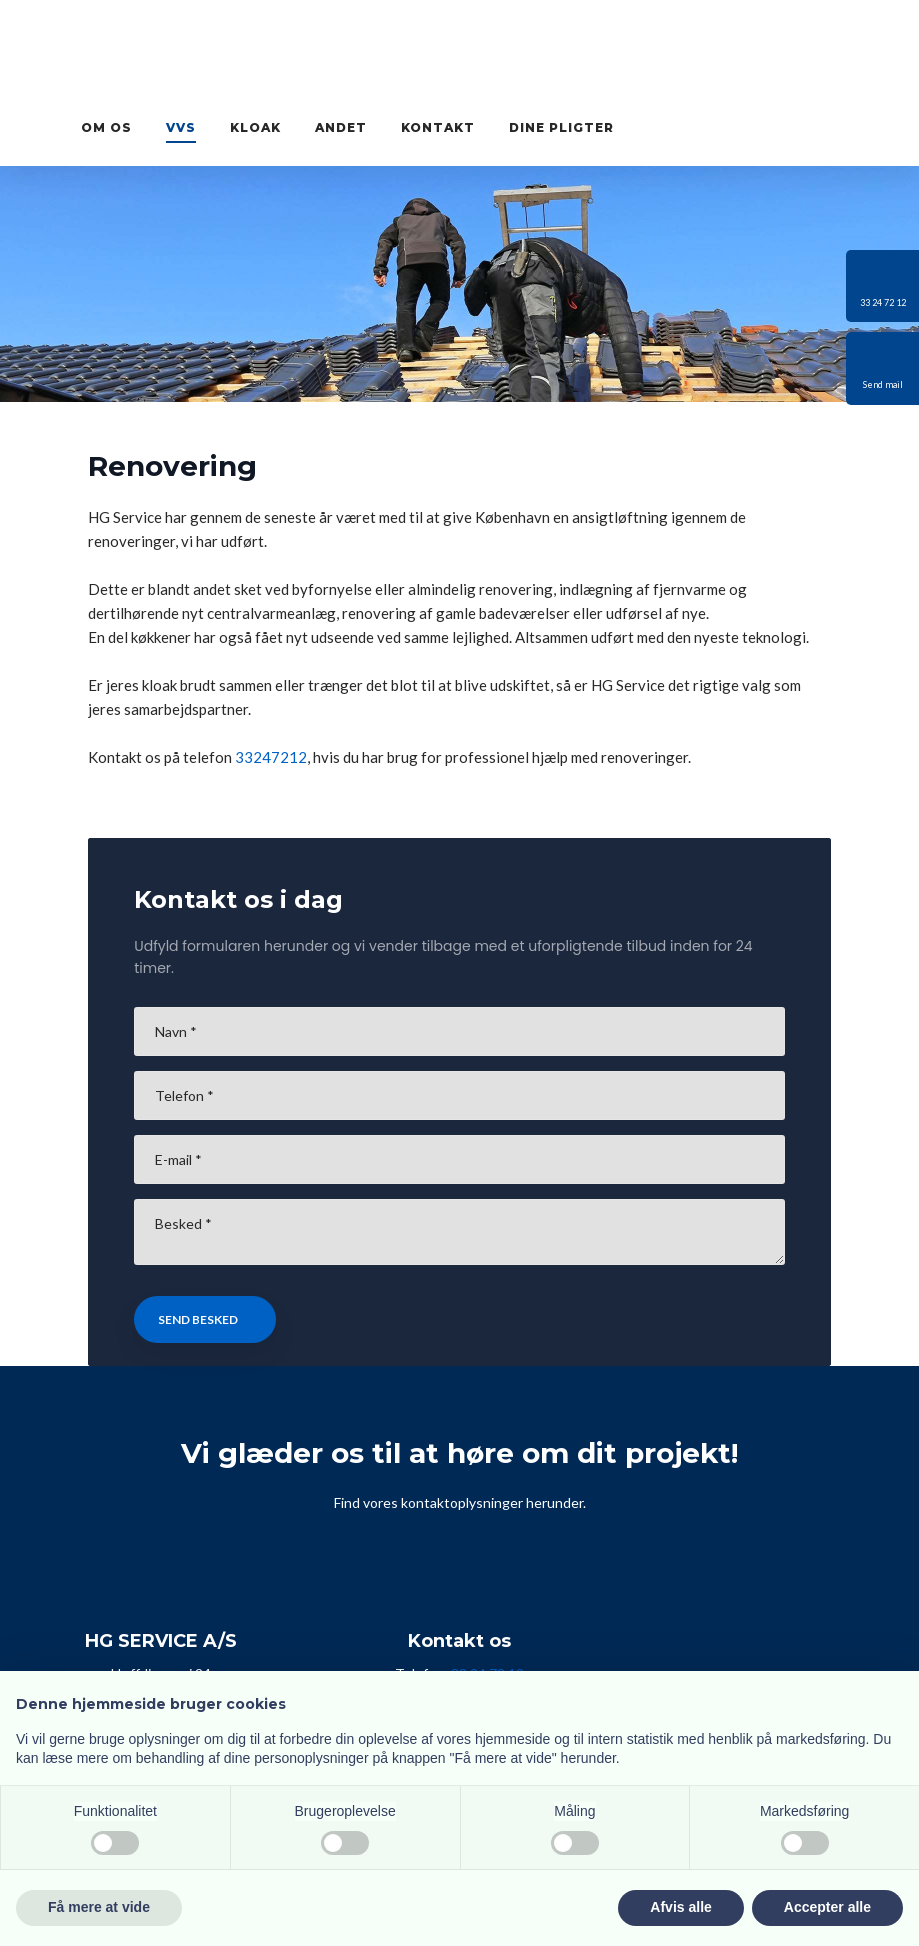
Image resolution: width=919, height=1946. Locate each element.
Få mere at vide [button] (99, 1907)
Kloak (255, 127)
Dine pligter (561, 127)
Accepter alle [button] (827, 1907)
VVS (181, 127)
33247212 (271, 757)
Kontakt (438, 127)
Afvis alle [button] (680, 1907)
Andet (341, 127)
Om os (106, 127)
